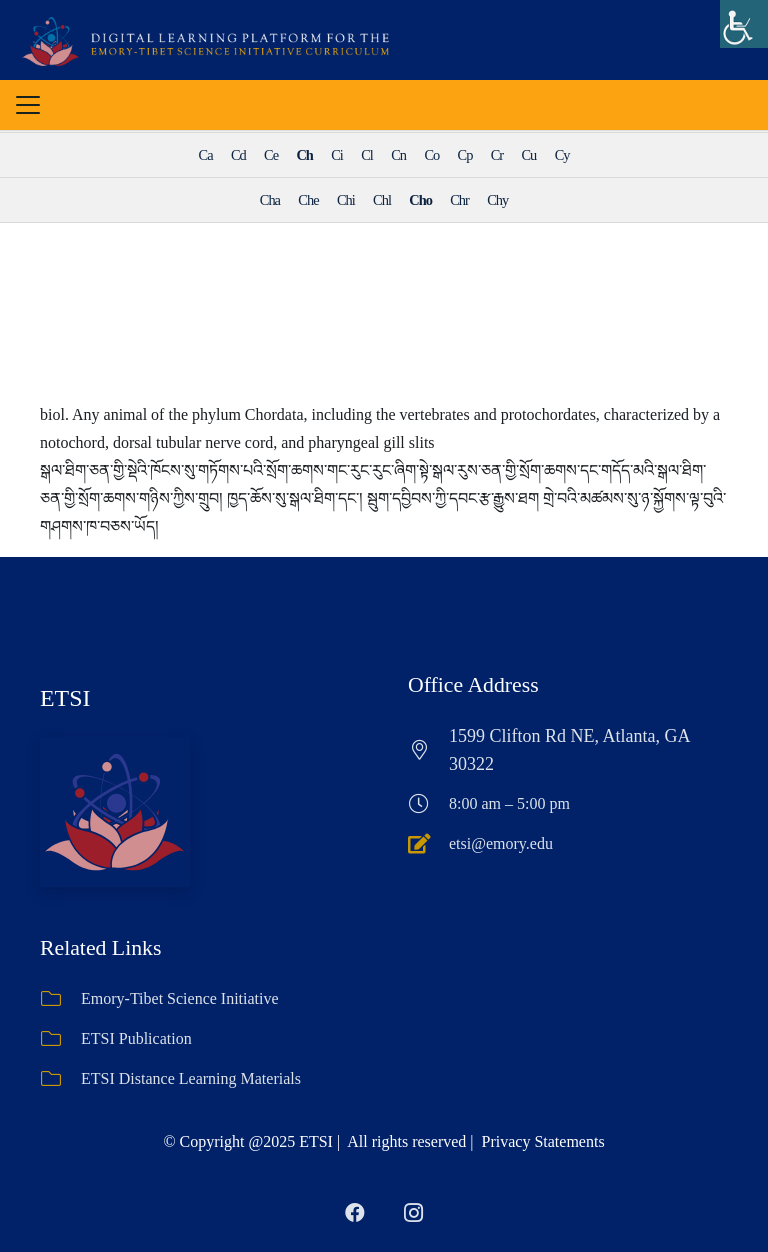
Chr (459, 200)
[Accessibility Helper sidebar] (744, 24)
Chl (382, 200)
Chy (497, 200)
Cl (367, 155)
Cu (528, 155)
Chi (346, 200)
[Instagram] (413, 1213)
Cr (497, 155)
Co (431, 155)
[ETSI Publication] (60, 1039)
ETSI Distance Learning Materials (191, 1078)
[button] (28, 105)
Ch (304, 155)
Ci (337, 155)
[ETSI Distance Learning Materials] (60, 1079)
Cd (238, 155)
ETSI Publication (136, 1038)
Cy (562, 155)
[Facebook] (355, 1213)
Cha (270, 200)
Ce (271, 155)
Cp (465, 155)
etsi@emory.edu (501, 843)
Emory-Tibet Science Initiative (180, 998)
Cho (420, 200)
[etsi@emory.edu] (428, 844)
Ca (206, 155)
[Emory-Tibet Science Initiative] (60, 999)
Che (308, 200)
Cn (398, 155)
